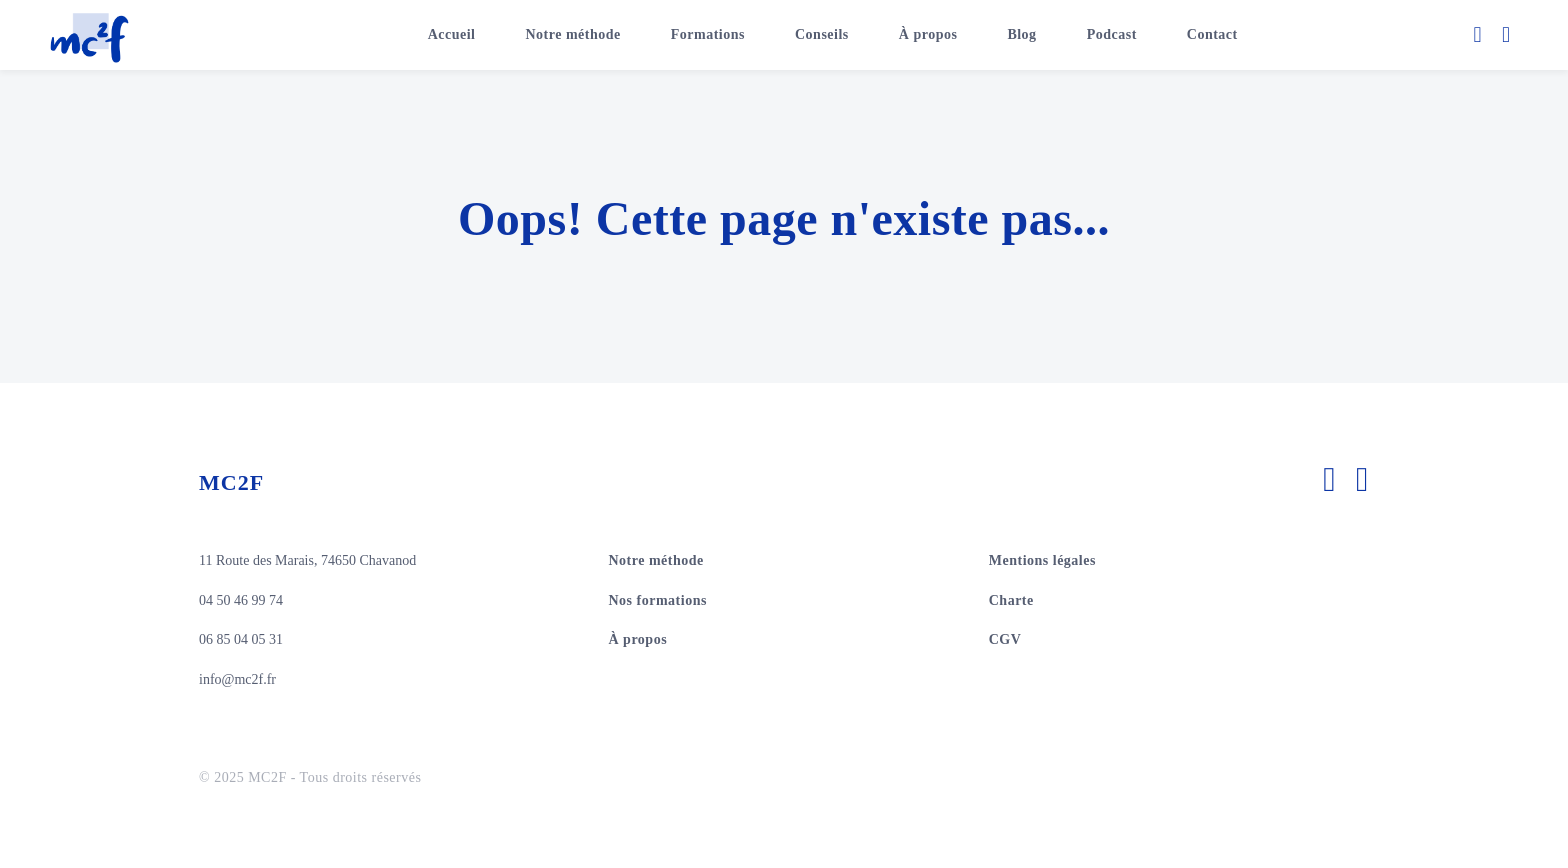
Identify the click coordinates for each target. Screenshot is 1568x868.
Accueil (452, 34)
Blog (1021, 34)
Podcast (1112, 34)
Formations (708, 34)
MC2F (231, 482)
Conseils (822, 34)
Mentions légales (1042, 560)
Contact (1212, 34)
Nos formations (658, 600)
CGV (1005, 639)
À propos (928, 34)
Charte (1011, 600)
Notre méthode (573, 34)
